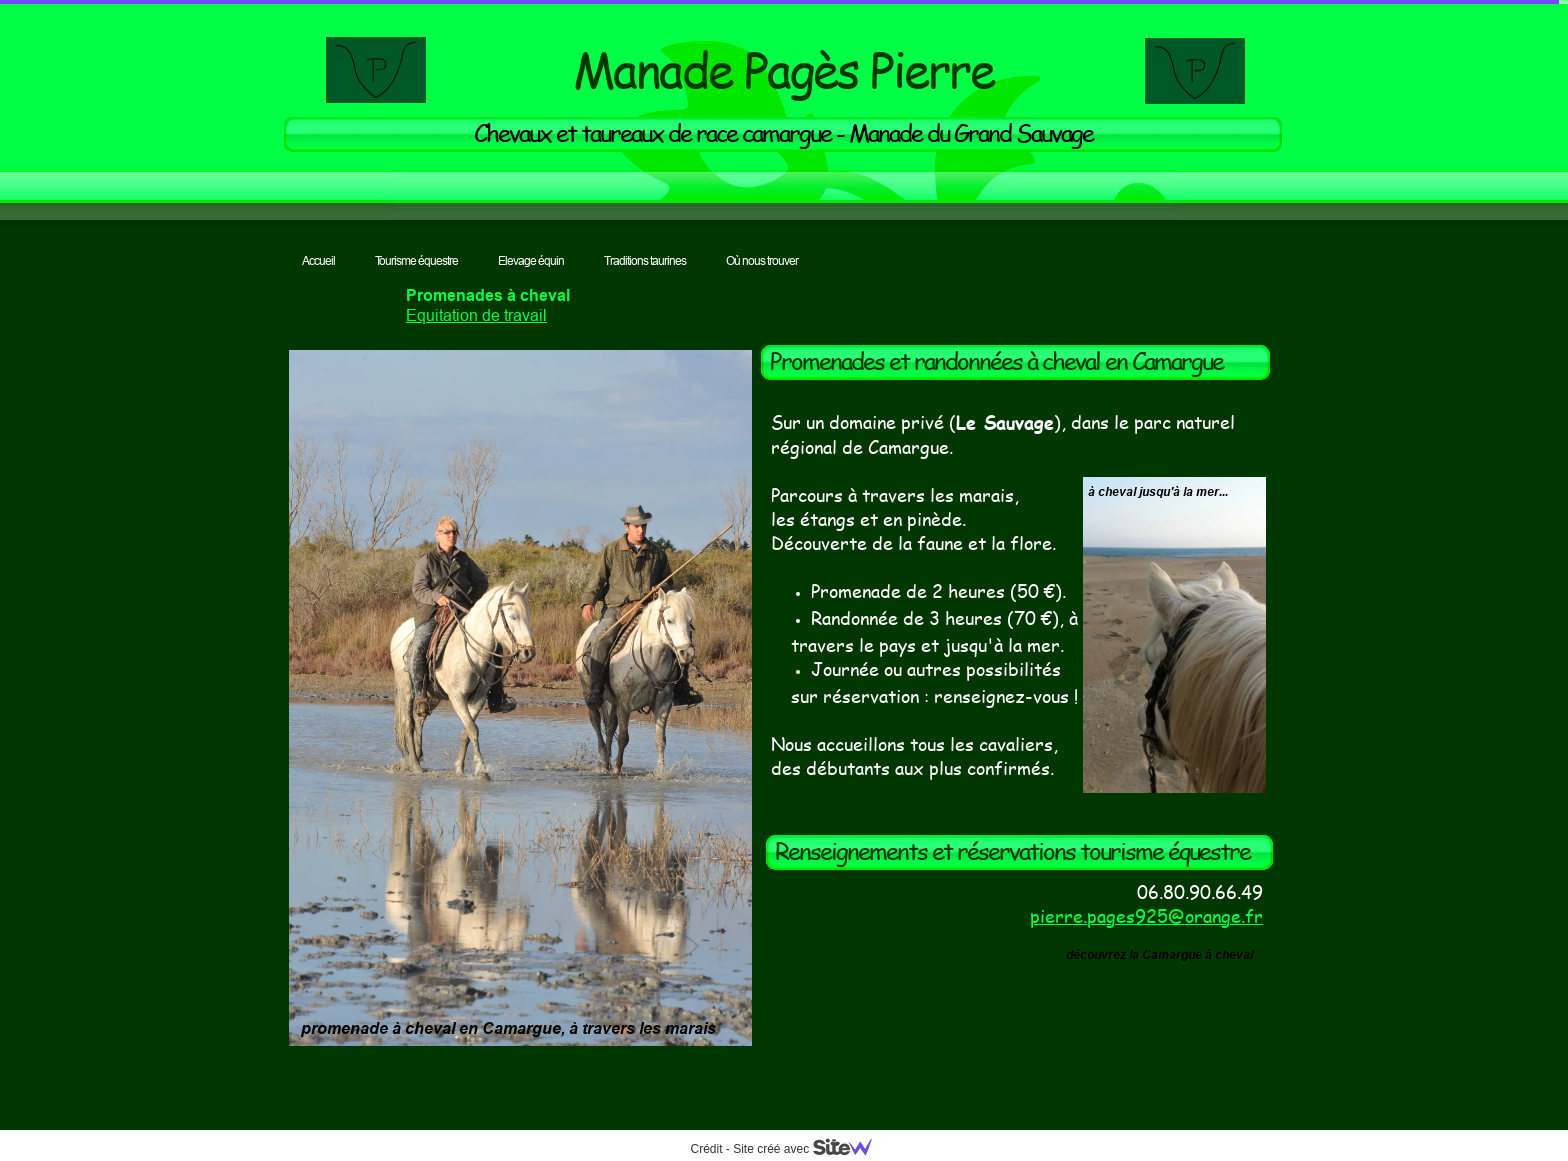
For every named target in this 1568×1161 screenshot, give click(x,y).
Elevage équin (531, 260)
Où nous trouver (762, 260)
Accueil (318, 260)
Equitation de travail (476, 315)
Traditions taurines (645, 260)
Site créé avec (810, 1149)
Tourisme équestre (416, 260)
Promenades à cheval (488, 295)
